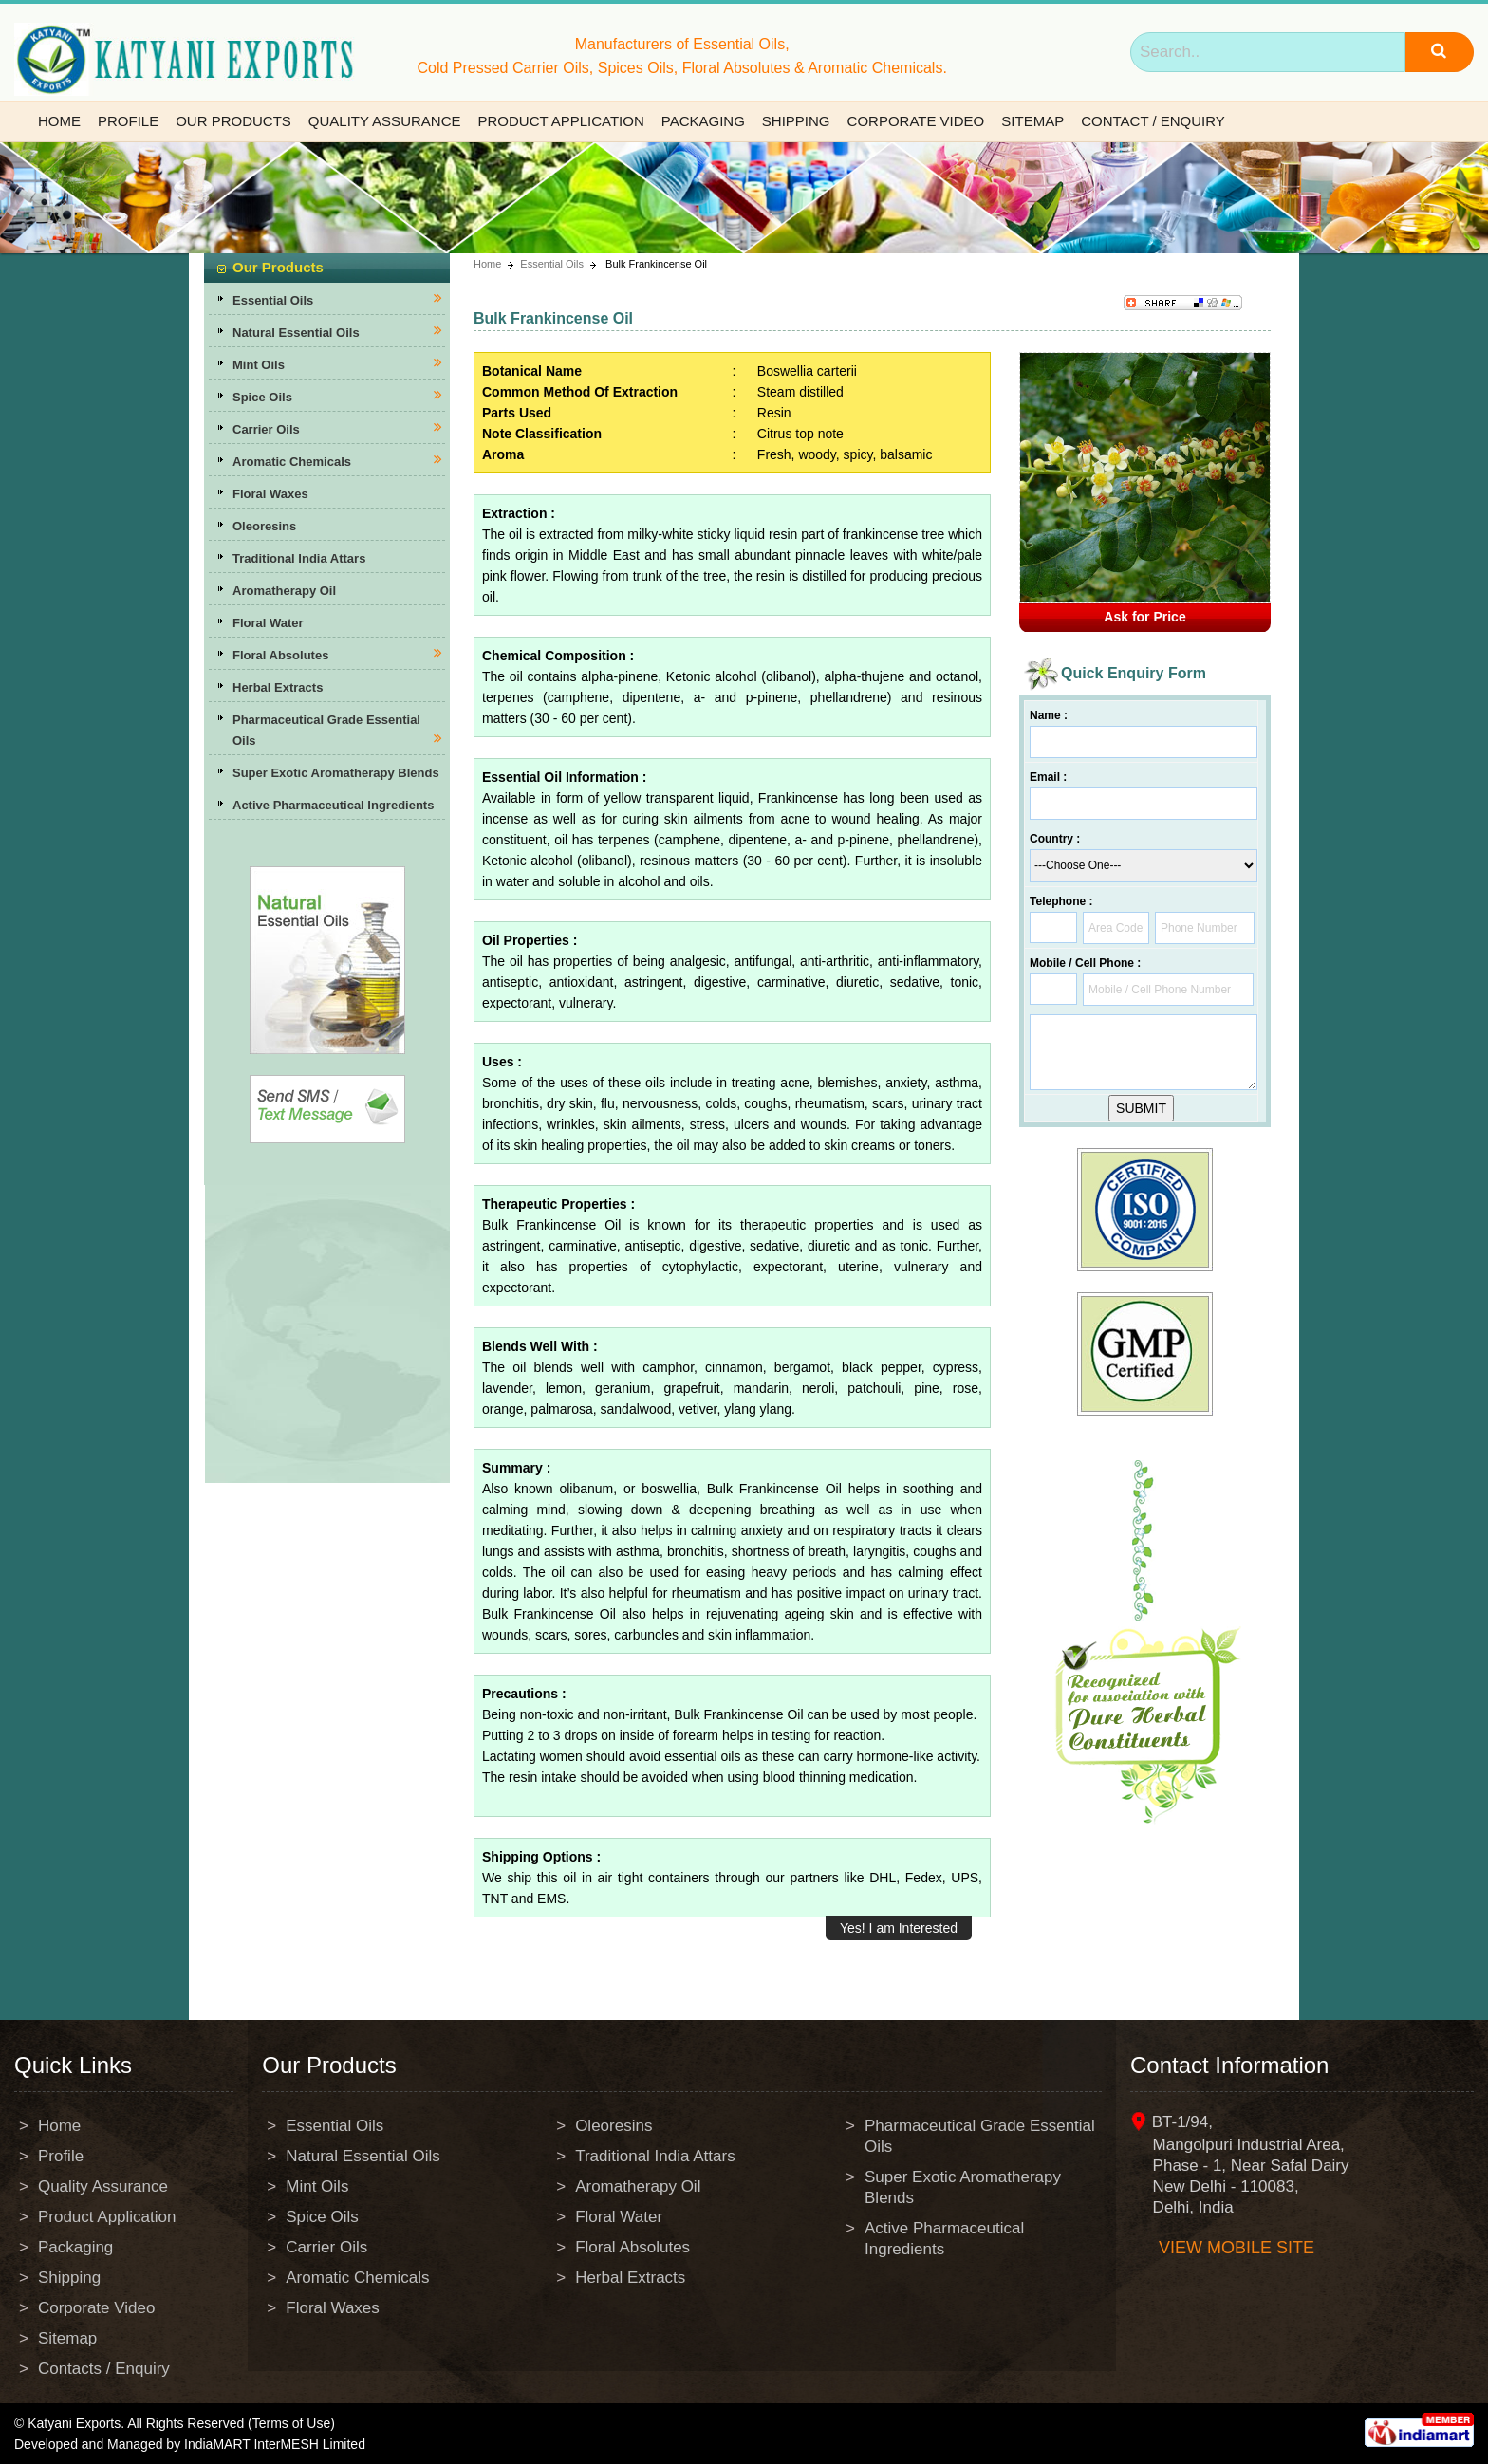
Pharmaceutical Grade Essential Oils (980, 2136)
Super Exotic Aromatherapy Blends (335, 773)
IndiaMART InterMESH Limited (274, 2444)
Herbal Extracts (277, 687)
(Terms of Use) (291, 2423)
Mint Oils (258, 365)
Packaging (703, 121)
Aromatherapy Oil (284, 591)
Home (59, 121)
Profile (128, 121)
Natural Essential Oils (296, 332)
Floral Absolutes (280, 655)
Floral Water (268, 623)
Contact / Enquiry (1153, 121)
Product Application (560, 121)
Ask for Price (1144, 616)
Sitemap (1032, 121)
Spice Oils (262, 397)
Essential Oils (272, 300)
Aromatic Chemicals (291, 461)
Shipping (796, 121)
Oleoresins (264, 526)
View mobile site (1236, 2247)
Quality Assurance (384, 121)
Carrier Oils (266, 429)
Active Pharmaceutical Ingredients (333, 805)
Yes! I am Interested (899, 1928)
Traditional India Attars (298, 558)
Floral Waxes (270, 494)
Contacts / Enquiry (104, 2369)
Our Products (233, 121)
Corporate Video (916, 121)
